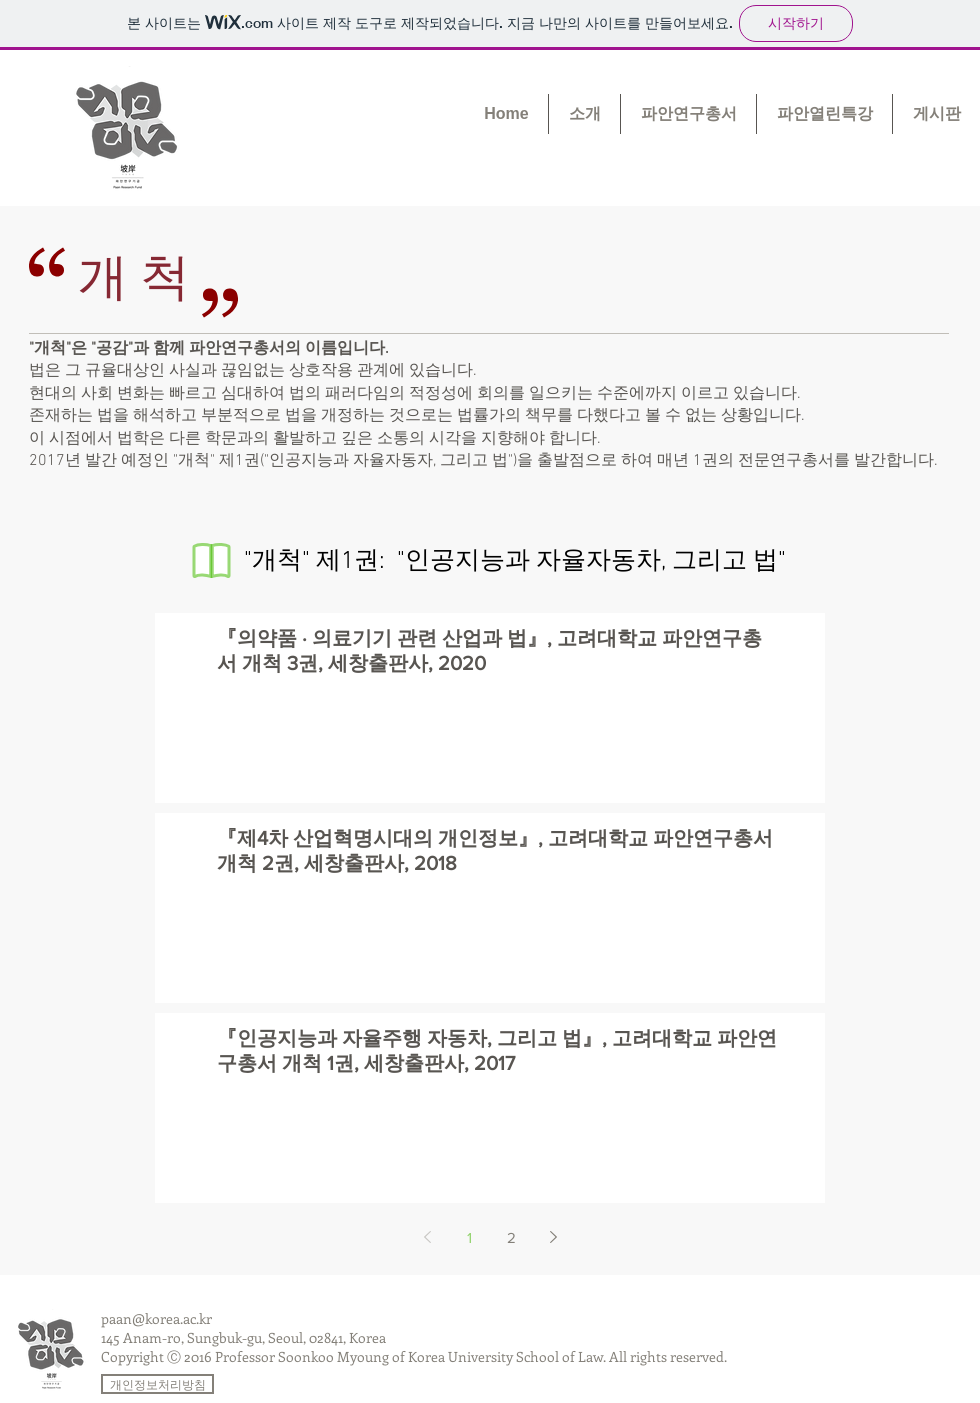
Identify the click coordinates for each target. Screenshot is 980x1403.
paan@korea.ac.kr (156, 1318)
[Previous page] (427, 1237)
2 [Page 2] (511, 1237)
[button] (584, 114)
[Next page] (553, 1237)
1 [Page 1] (469, 1237)
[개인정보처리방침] (157, 1384)
